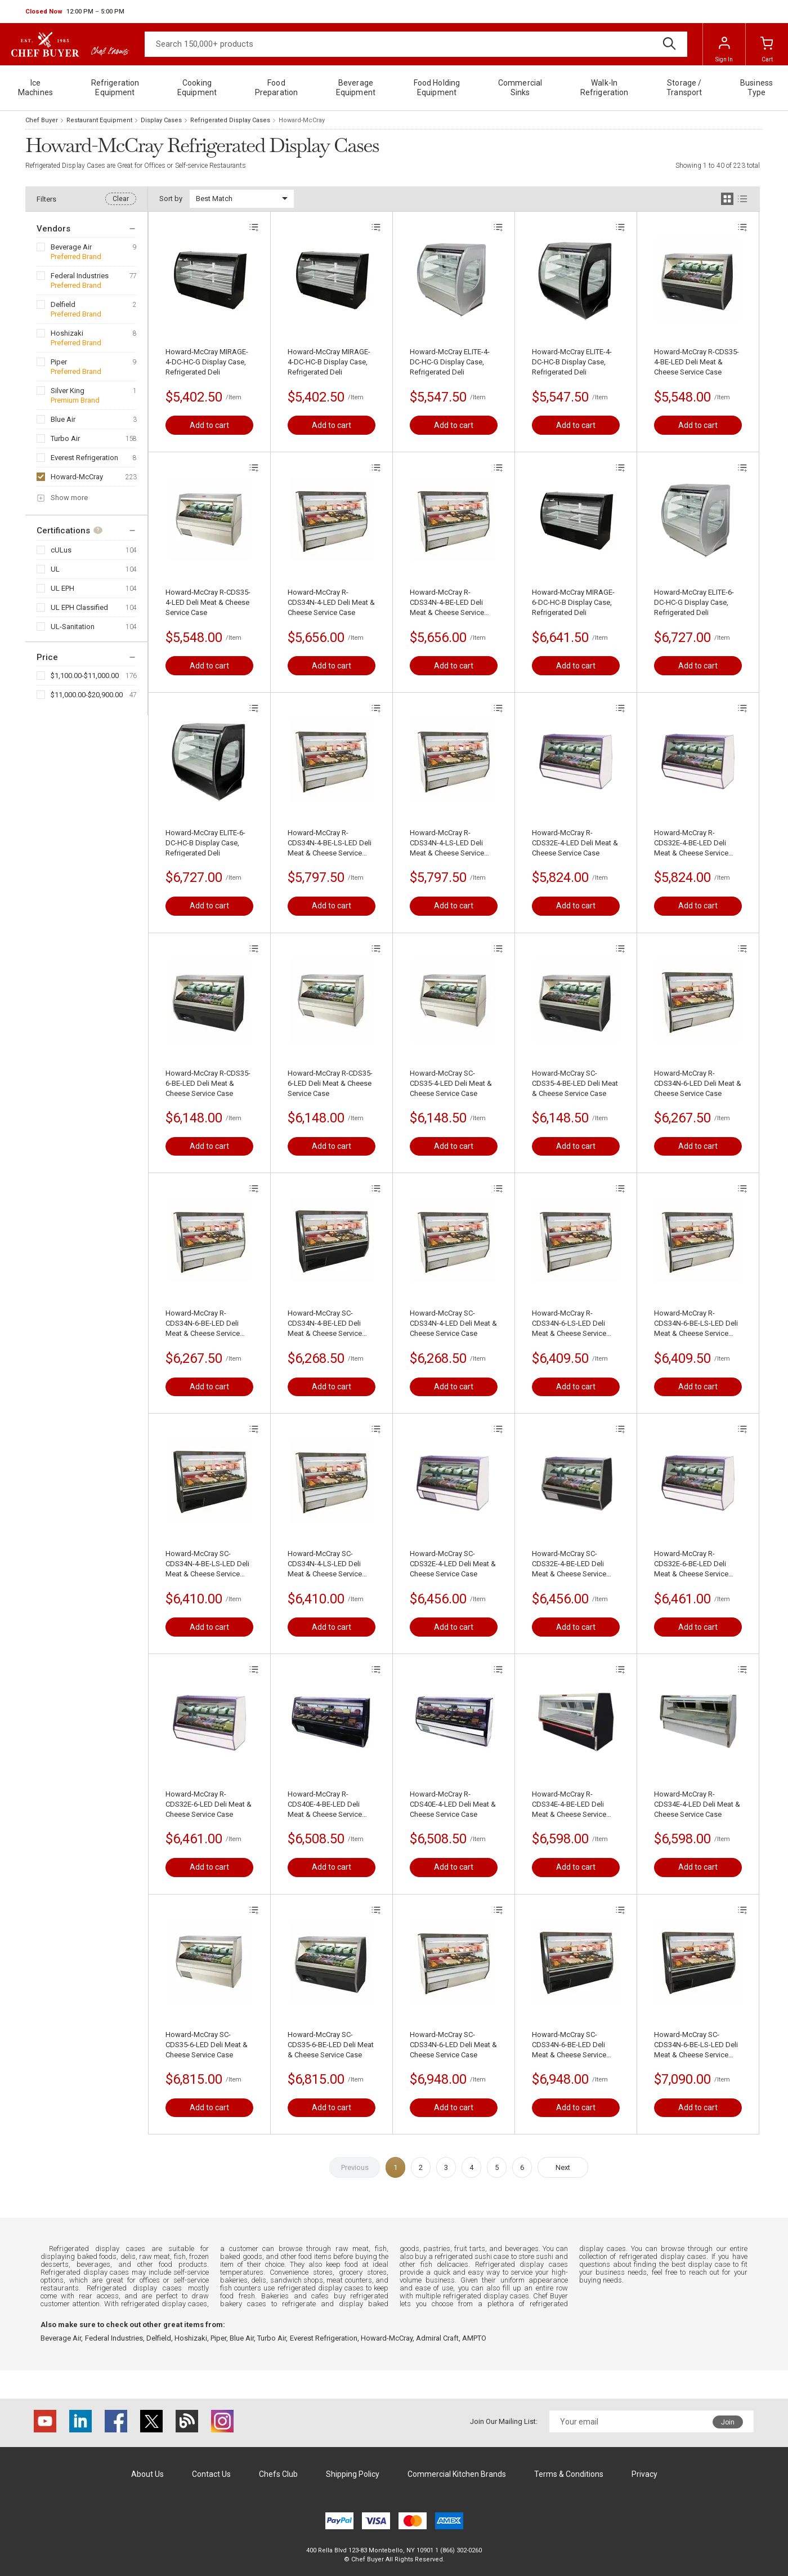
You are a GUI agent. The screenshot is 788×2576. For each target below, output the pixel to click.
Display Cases (161, 120)
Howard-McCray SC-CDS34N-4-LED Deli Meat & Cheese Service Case (453, 1323)
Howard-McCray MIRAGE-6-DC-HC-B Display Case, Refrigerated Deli (573, 602)
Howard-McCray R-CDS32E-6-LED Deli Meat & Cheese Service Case (208, 1804)
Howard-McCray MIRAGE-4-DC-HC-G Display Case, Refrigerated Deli (206, 361)
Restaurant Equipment (99, 120)
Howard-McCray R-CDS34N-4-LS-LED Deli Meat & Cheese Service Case (447, 843)
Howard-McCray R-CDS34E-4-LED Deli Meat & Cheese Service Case (697, 1804)
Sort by (170, 198)
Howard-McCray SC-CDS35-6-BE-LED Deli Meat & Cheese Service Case (331, 2044)
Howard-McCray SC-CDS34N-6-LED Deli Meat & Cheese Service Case (453, 2044)
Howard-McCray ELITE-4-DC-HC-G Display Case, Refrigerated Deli (450, 361)
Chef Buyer (41, 120)
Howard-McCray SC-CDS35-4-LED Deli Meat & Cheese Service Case (451, 1083)
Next (563, 2167)
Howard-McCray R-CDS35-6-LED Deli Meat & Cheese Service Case (330, 1083)
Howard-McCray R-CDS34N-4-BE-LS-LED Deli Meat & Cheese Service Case (329, 843)
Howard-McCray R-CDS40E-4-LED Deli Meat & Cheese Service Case (453, 1804)
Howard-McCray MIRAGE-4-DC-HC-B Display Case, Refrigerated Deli (329, 361)
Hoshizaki (67, 333)
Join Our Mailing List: (504, 2421)
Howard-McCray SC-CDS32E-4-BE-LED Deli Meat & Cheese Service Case (569, 1564)
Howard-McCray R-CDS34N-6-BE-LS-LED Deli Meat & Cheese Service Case (696, 1324)
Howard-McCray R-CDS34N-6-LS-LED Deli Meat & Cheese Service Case (569, 1324)
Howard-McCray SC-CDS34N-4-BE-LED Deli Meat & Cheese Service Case (325, 1324)
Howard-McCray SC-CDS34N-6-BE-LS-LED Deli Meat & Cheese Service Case (696, 2045)
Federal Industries (80, 275)
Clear (121, 199)
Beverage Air (71, 247)
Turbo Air (65, 438)
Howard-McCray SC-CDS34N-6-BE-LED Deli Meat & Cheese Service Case (569, 2045)
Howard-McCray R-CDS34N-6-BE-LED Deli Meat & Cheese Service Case (202, 1324)
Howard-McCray (77, 477)
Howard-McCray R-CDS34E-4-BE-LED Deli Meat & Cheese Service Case (569, 1805)
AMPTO (474, 2338)
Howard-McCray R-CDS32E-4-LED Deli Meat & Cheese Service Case (575, 842)
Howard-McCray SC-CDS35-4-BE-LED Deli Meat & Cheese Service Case (575, 1083)
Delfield (63, 304)
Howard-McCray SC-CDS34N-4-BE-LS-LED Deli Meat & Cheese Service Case (207, 1564)
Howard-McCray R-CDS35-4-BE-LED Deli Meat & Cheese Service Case (696, 361)
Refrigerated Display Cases (230, 120)
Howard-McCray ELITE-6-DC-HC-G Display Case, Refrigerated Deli (694, 602)
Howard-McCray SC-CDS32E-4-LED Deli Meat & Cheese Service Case (453, 1563)
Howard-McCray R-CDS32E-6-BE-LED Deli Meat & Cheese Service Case (691, 1564)
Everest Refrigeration (84, 457)
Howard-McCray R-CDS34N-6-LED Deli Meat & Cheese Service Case (697, 1083)
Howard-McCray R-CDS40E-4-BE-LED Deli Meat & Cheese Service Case (325, 1805)
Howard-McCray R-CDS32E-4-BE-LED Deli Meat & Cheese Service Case (691, 843)
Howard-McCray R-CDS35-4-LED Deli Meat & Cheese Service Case (207, 602)
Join (728, 2422)
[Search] (416, 44)
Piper (59, 362)
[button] (74, 12)
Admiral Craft (437, 2338)
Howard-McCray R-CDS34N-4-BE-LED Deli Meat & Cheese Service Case (447, 603)
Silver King (67, 390)
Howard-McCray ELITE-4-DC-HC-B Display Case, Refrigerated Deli (572, 361)
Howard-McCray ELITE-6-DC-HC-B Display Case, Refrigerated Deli (205, 842)
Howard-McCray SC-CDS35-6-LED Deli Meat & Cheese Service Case (206, 2044)
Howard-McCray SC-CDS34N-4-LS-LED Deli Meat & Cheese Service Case (325, 1564)
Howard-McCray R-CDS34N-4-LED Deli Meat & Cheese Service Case (331, 602)
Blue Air (63, 419)
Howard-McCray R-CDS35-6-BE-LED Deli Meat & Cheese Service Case (207, 1083)
